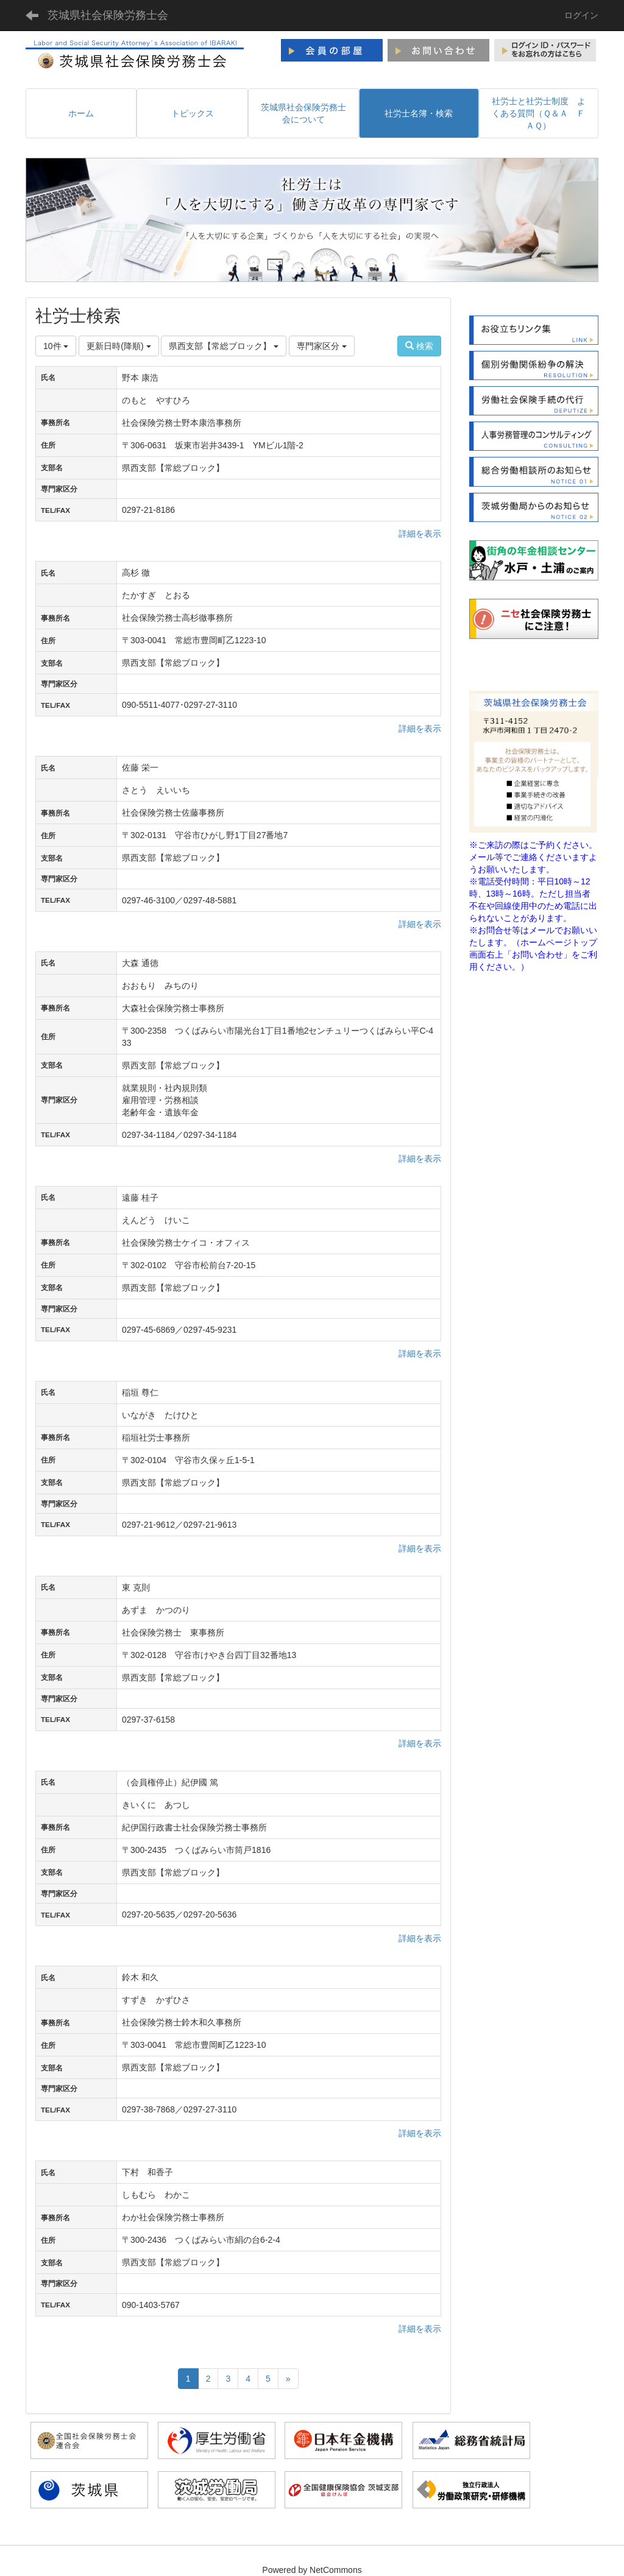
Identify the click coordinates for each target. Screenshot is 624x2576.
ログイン (581, 15)
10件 (55, 346)
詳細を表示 (420, 533)
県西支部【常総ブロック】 (223, 346)
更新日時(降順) (119, 346)
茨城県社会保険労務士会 (108, 15)
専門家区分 (322, 346)
